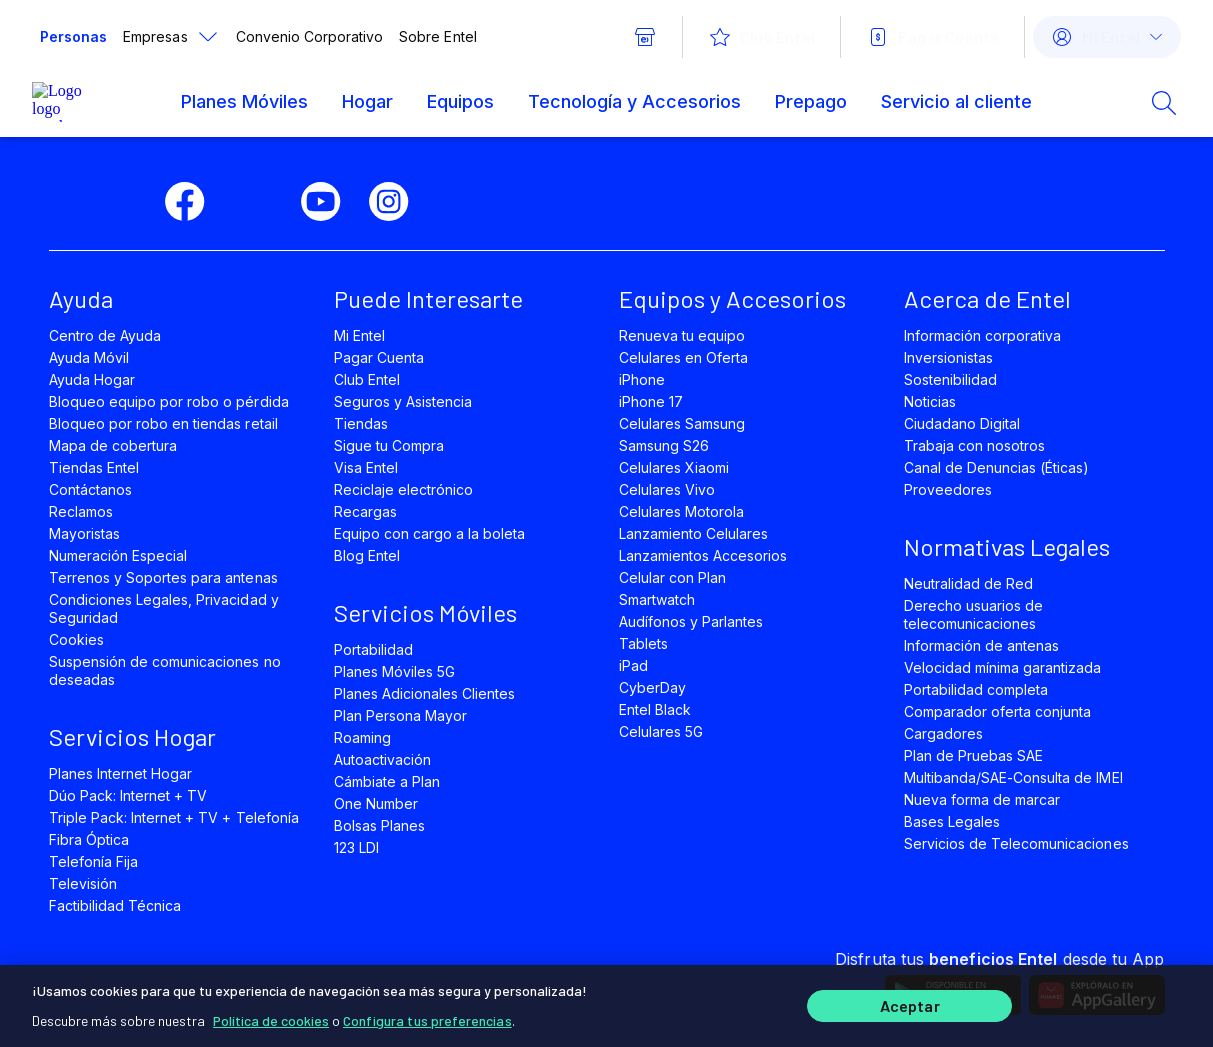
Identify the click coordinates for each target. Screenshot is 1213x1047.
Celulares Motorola (682, 511)
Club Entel (367, 379)
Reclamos (81, 511)
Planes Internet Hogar (121, 773)
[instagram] (397, 202)
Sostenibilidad (951, 379)
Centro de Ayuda (105, 335)
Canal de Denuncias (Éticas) (997, 467)
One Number (376, 803)
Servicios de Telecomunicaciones (1016, 843)
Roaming (362, 737)
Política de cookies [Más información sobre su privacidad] (271, 1016)
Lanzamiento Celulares (694, 533)
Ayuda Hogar (92, 379)
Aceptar (910, 1004)
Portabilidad (373, 649)
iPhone (642, 379)
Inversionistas (949, 357)
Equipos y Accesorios (732, 298)
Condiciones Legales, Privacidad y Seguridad (164, 608)
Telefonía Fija (94, 861)
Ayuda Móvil (89, 357)
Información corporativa (983, 335)
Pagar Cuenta (379, 357)
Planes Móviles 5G (395, 671)
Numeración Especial (118, 555)
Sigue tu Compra (389, 445)
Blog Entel (367, 555)
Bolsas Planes (379, 825)
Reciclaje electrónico (404, 489)
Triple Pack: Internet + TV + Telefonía (174, 817)
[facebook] (193, 202)
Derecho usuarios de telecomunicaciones (974, 614)
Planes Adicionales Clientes (425, 693)
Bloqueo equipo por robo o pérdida (169, 401)
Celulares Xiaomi (674, 467)
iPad (633, 665)
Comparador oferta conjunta (998, 711)
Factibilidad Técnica (115, 905)
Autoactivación (383, 759)
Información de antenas (982, 645)
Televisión (83, 883)
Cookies (76, 639)
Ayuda (81, 298)
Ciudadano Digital (962, 423)
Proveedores (948, 489)
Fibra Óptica (89, 839)
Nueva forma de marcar (982, 799)
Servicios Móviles (425, 612)
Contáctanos (90, 489)
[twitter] (261, 202)
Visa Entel (366, 467)
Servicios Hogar (132, 736)
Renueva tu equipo (682, 335)
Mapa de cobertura (113, 445)
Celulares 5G (661, 731)
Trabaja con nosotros (975, 445)
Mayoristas (84, 533)
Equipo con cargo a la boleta (430, 533)
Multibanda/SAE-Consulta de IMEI (1013, 777)
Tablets (643, 643)
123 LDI (356, 847)
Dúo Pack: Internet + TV (128, 795)
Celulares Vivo (667, 489)
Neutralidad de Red (969, 583)
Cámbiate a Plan (387, 781)
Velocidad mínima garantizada (1003, 667)
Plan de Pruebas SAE (974, 755)
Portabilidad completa (976, 689)
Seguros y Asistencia (403, 401)
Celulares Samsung (682, 423)
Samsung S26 (664, 445)
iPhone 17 (651, 401)
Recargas (365, 511)
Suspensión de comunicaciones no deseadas (165, 670)
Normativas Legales (1007, 546)
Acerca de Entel (987, 298)
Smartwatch (657, 599)
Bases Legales (952, 821)
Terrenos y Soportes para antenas (163, 577)
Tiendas (361, 423)
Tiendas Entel (94, 467)
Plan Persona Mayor (401, 715)
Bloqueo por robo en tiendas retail (163, 423)
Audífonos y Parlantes (691, 621)
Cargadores (943, 733)
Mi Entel (359, 335)
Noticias (930, 401)
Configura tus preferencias (427, 1016)
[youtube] (329, 202)
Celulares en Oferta (684, 357)
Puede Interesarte (428, 298)
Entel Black (655, 709)
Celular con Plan (673, 577)
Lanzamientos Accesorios (703, 555)
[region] (606, 1004)
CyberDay (652, 687)
